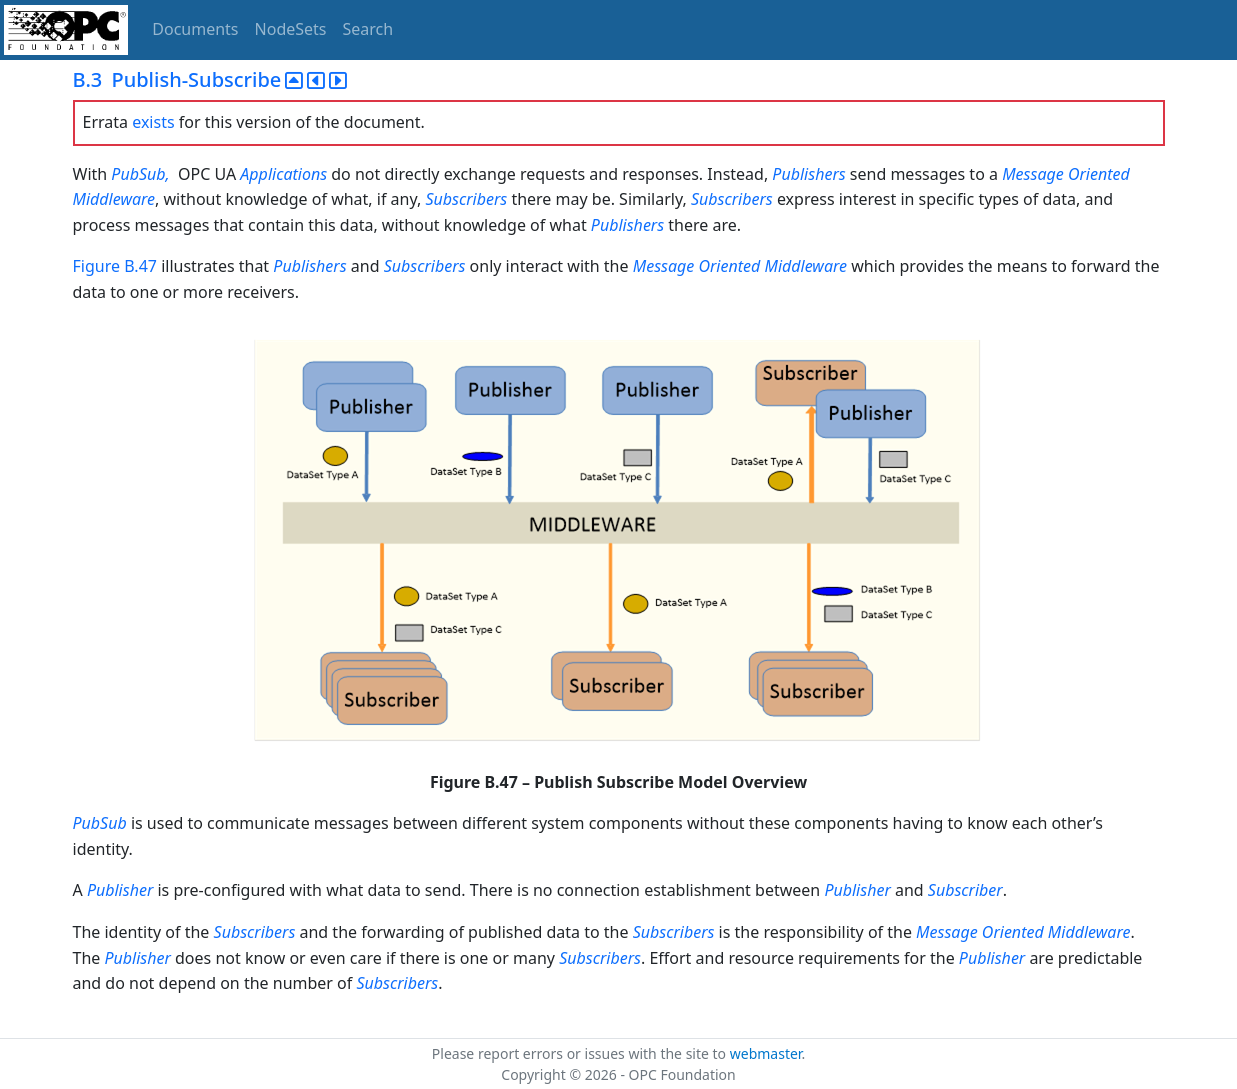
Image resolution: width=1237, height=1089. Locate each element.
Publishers (808, 174)
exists (153, 122)
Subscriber (965, 890)
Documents (195, 29)
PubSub (100, 823)
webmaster (766, 1053)
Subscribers (466, 199)
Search (368, 29)
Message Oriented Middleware (740, 266)
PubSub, (140, 174)
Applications (283, 174)
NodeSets (291, 29)
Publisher (120, 890)
